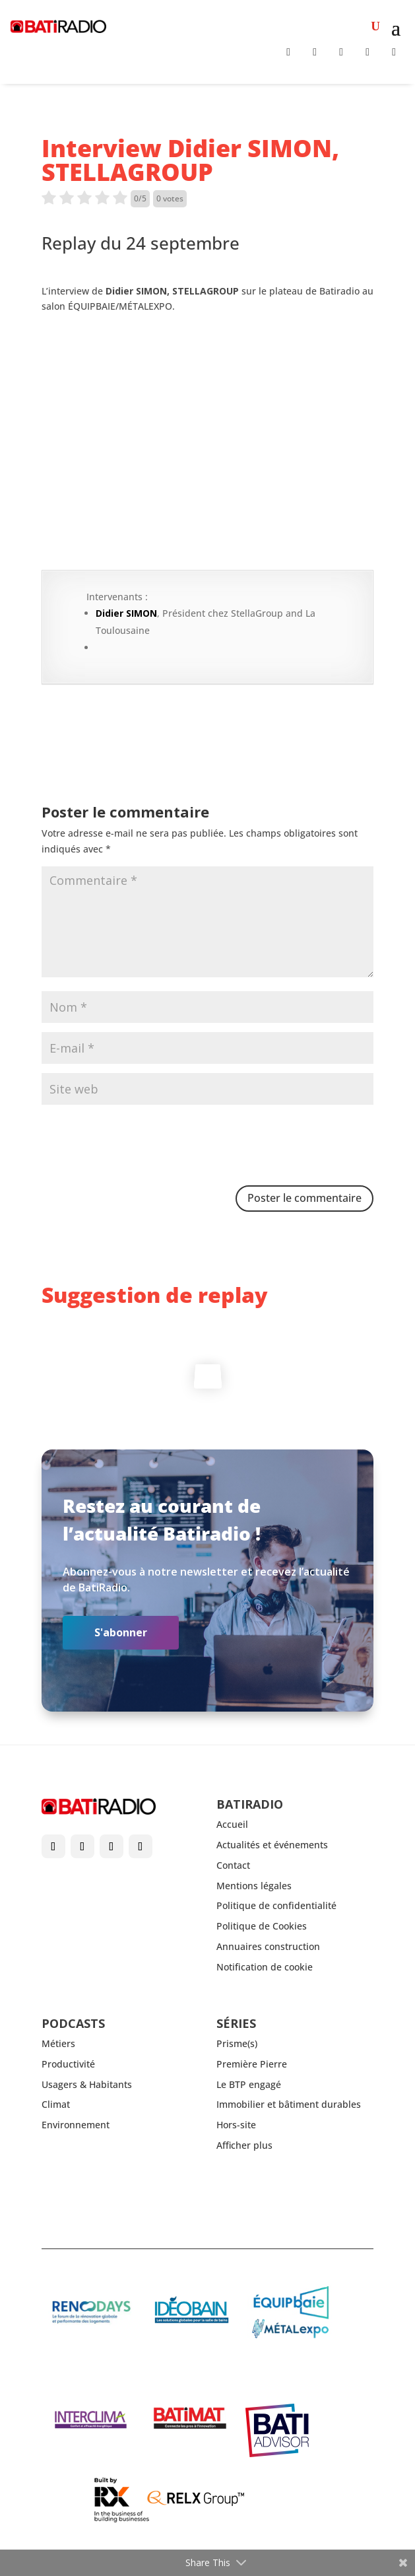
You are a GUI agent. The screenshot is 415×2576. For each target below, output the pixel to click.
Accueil (232, 1824)
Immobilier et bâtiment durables (288, 2104)
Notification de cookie (264, 1967)
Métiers (58, 2043)
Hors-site (236, 2124)
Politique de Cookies (261, 1926)
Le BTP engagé (248, 2084)
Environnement (76, 2124)
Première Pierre (251, 2064)
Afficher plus (244, 2145)
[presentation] (142, 1146)
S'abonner (120, 1632)
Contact (233, 1865)
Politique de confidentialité (276, 1905)
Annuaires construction (268, 1946)
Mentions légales (254, 1885)
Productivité (68, 2064)
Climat (56, 2104)
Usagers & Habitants (87, 2084)
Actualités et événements (272, 1844)
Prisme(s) (236, 2043)
